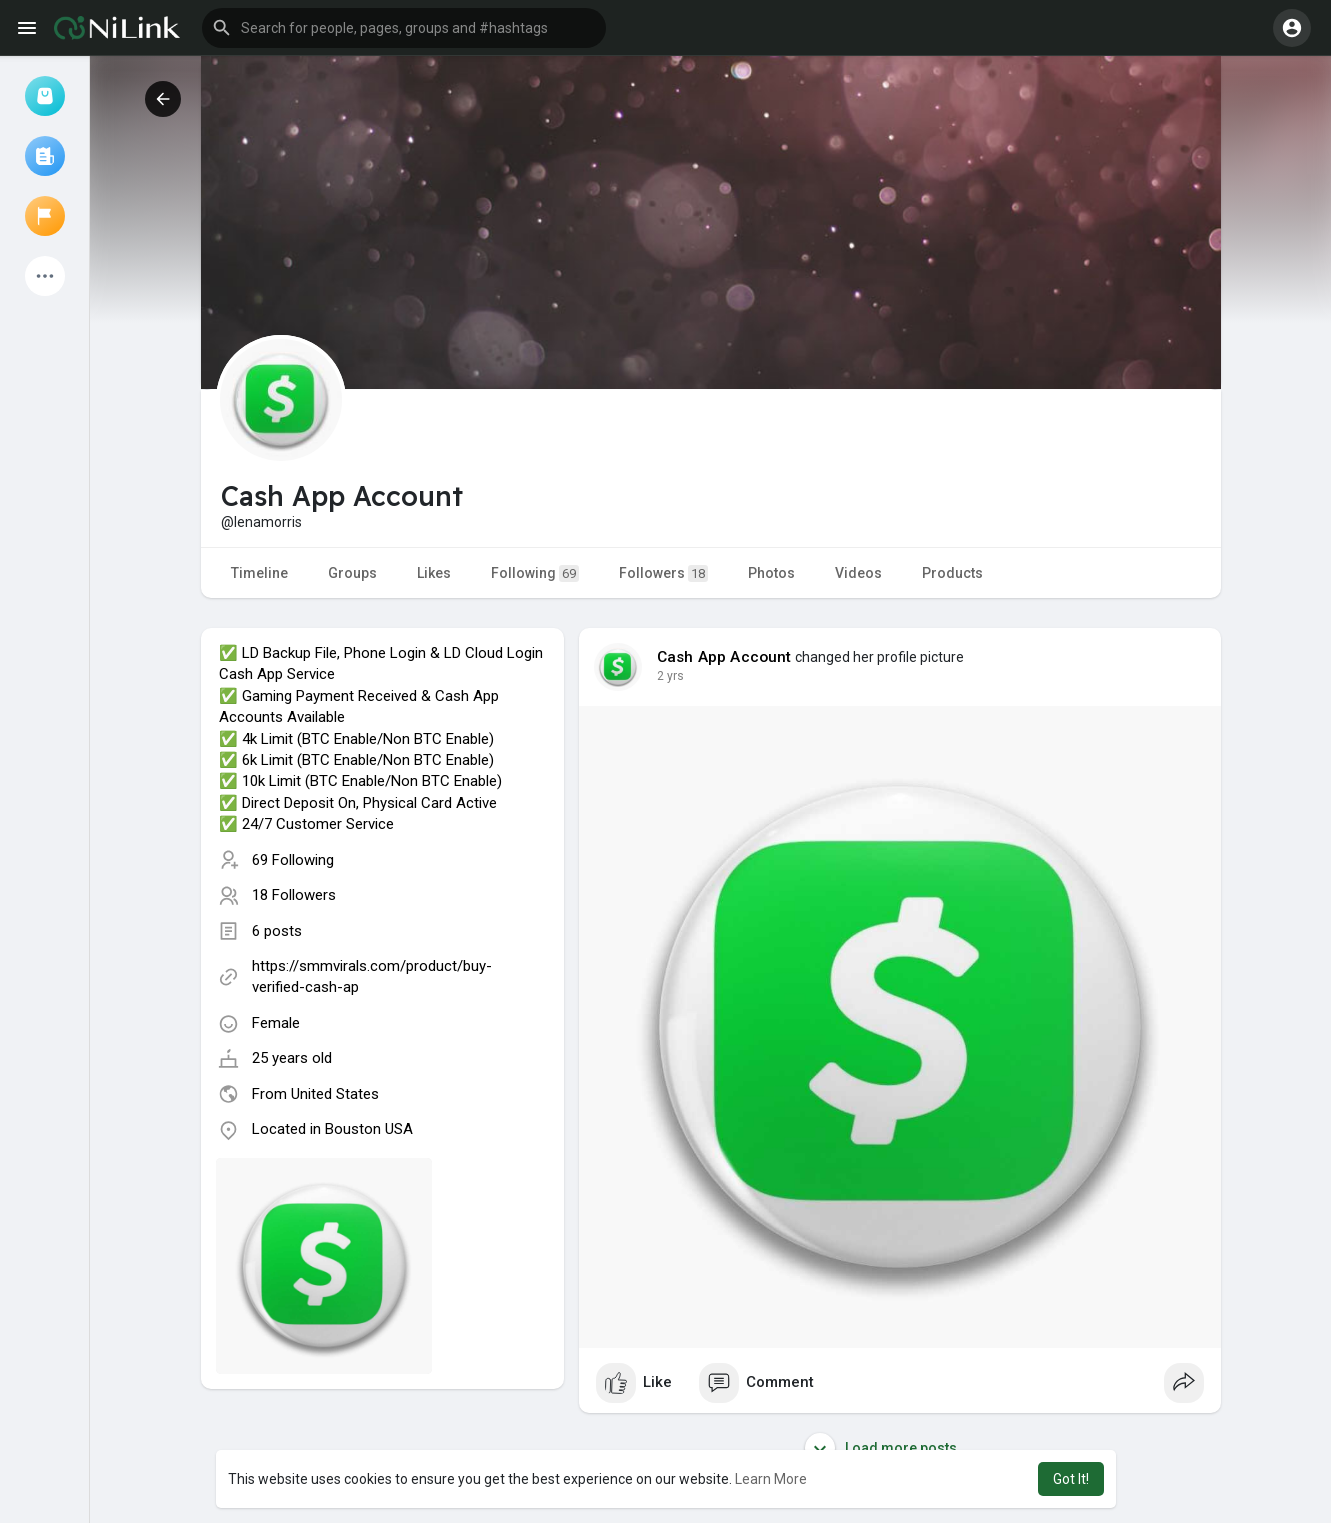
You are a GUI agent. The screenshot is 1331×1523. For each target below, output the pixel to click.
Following (535, 573)
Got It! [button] (1071, 1479)
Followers (663, 573)
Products (952, 573)
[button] (404, 28)
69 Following (293, 860)
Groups (352, 573)
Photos (771, 573)
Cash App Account (724, 657)
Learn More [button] (771, 1479)
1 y (665, 676)
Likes (434, 573)
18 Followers (294, 895)
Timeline (259, 573)
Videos (858, 573)
